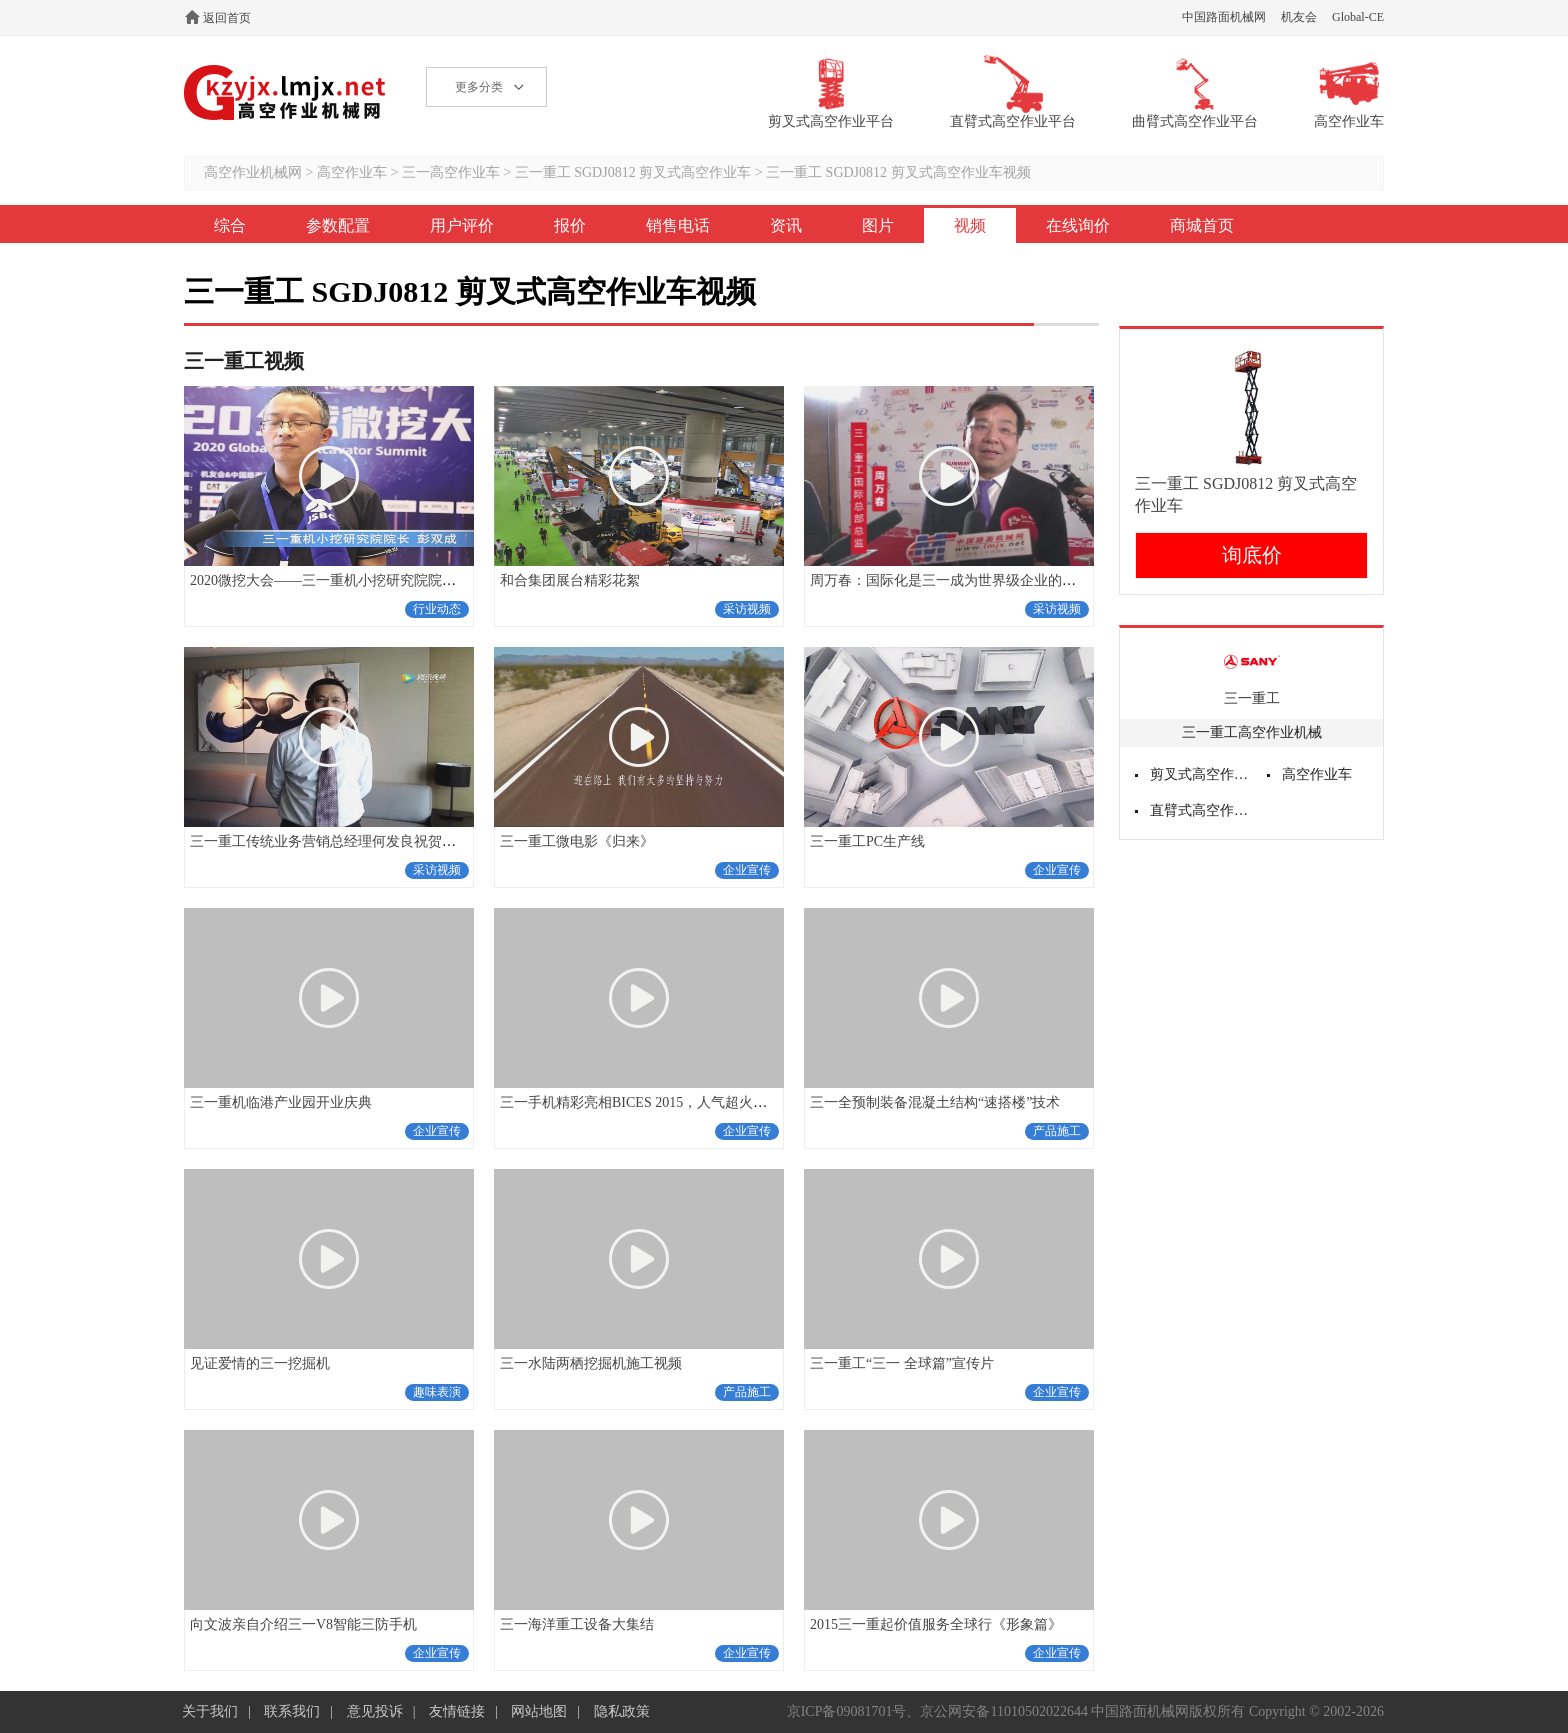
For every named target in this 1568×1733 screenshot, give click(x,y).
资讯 (786, 225)
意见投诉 (375, 1711)
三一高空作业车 (451, 172)
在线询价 (1078, 225)
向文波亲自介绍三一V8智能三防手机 (303, 1624)
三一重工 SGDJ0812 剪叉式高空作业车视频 (898, 172)
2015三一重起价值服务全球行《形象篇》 (936, 1624)
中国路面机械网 (1224, 17)
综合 (230, 225)
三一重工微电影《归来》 (577, 841)
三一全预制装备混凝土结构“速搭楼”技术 (935, 1102)
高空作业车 (352, 172)
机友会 (1299, 17)
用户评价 (462, 225)
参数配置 (338, 225)
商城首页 (1202, 225)
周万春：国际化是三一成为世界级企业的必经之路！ (971, 580)
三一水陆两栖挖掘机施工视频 (591, 1363)
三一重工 (1252, 698)
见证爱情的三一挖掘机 (260, 1363)
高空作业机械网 (285, 92)
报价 (570, 225)
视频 (970, 225)
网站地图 (539, 1711)
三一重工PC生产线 (867, 841)
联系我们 (292, 1711)
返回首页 (227, 18)
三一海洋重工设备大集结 (577, 1624)
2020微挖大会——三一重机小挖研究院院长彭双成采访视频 (372, 580)
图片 (878, 225)
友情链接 (457, 1711)
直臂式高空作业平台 (1201, 810)
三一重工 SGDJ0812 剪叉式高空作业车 (633, 172)
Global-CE (1358, 17)
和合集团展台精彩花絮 (570, 580)
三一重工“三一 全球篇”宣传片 (902, 1363)
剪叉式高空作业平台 (1201, 774)
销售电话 (678, 225)
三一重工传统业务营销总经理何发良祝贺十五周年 (344, 841)
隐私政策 (622, 1711)
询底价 (1252, 555)
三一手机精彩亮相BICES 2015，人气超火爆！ (640, 1102)
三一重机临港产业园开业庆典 (281, 1102)
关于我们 (210, 1711)
